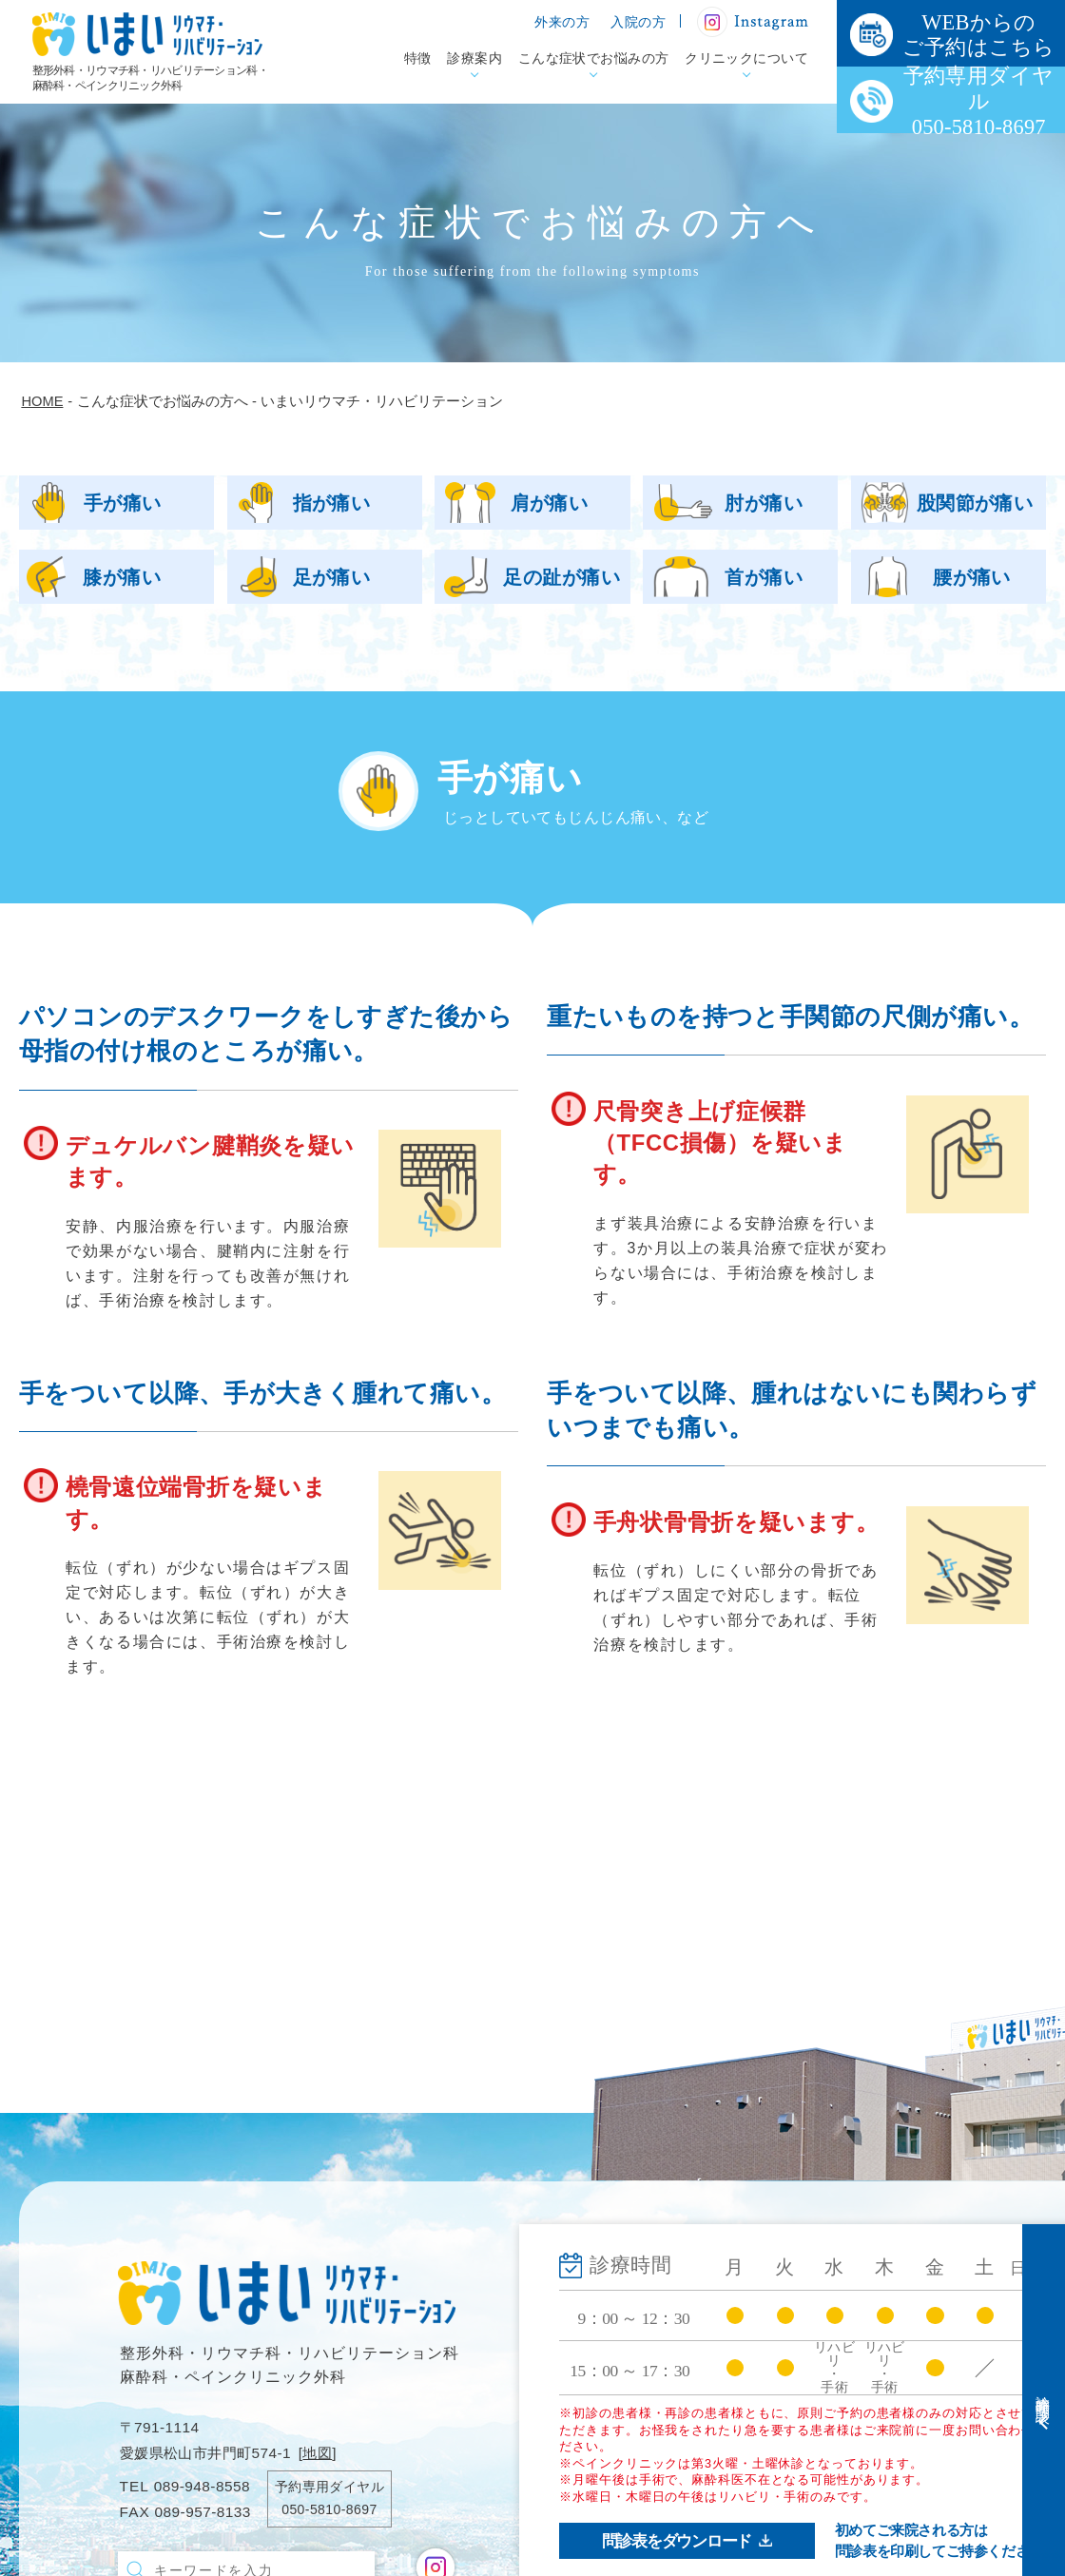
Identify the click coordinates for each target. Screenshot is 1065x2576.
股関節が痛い (975, 503)
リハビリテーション (668, 2430)
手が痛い (123, 503)
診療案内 (474, 58)
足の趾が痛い (561, 577)
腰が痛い (972, 577)
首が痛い (764, 577)
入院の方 (638, 22)
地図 (317, 2453)
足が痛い (332, 577)
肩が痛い (550, 503)
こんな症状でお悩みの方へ (681, 2478)
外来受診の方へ (871, 2269)
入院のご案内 (863, 2303)
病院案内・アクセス (668, 2545)
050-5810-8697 (329, 2509)
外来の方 (562, 22)
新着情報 (847, 2380)
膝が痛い (122, 577)
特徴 (418, 58)
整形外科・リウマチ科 (675, 2336)
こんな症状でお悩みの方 (593, 58)
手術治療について (660, 2367)
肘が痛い (764, 503)
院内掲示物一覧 (871, 2413)
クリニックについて (746, 58)
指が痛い (332, 503)
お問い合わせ (863, 2447)
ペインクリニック (660, 2399)
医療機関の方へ (871, 2337)
